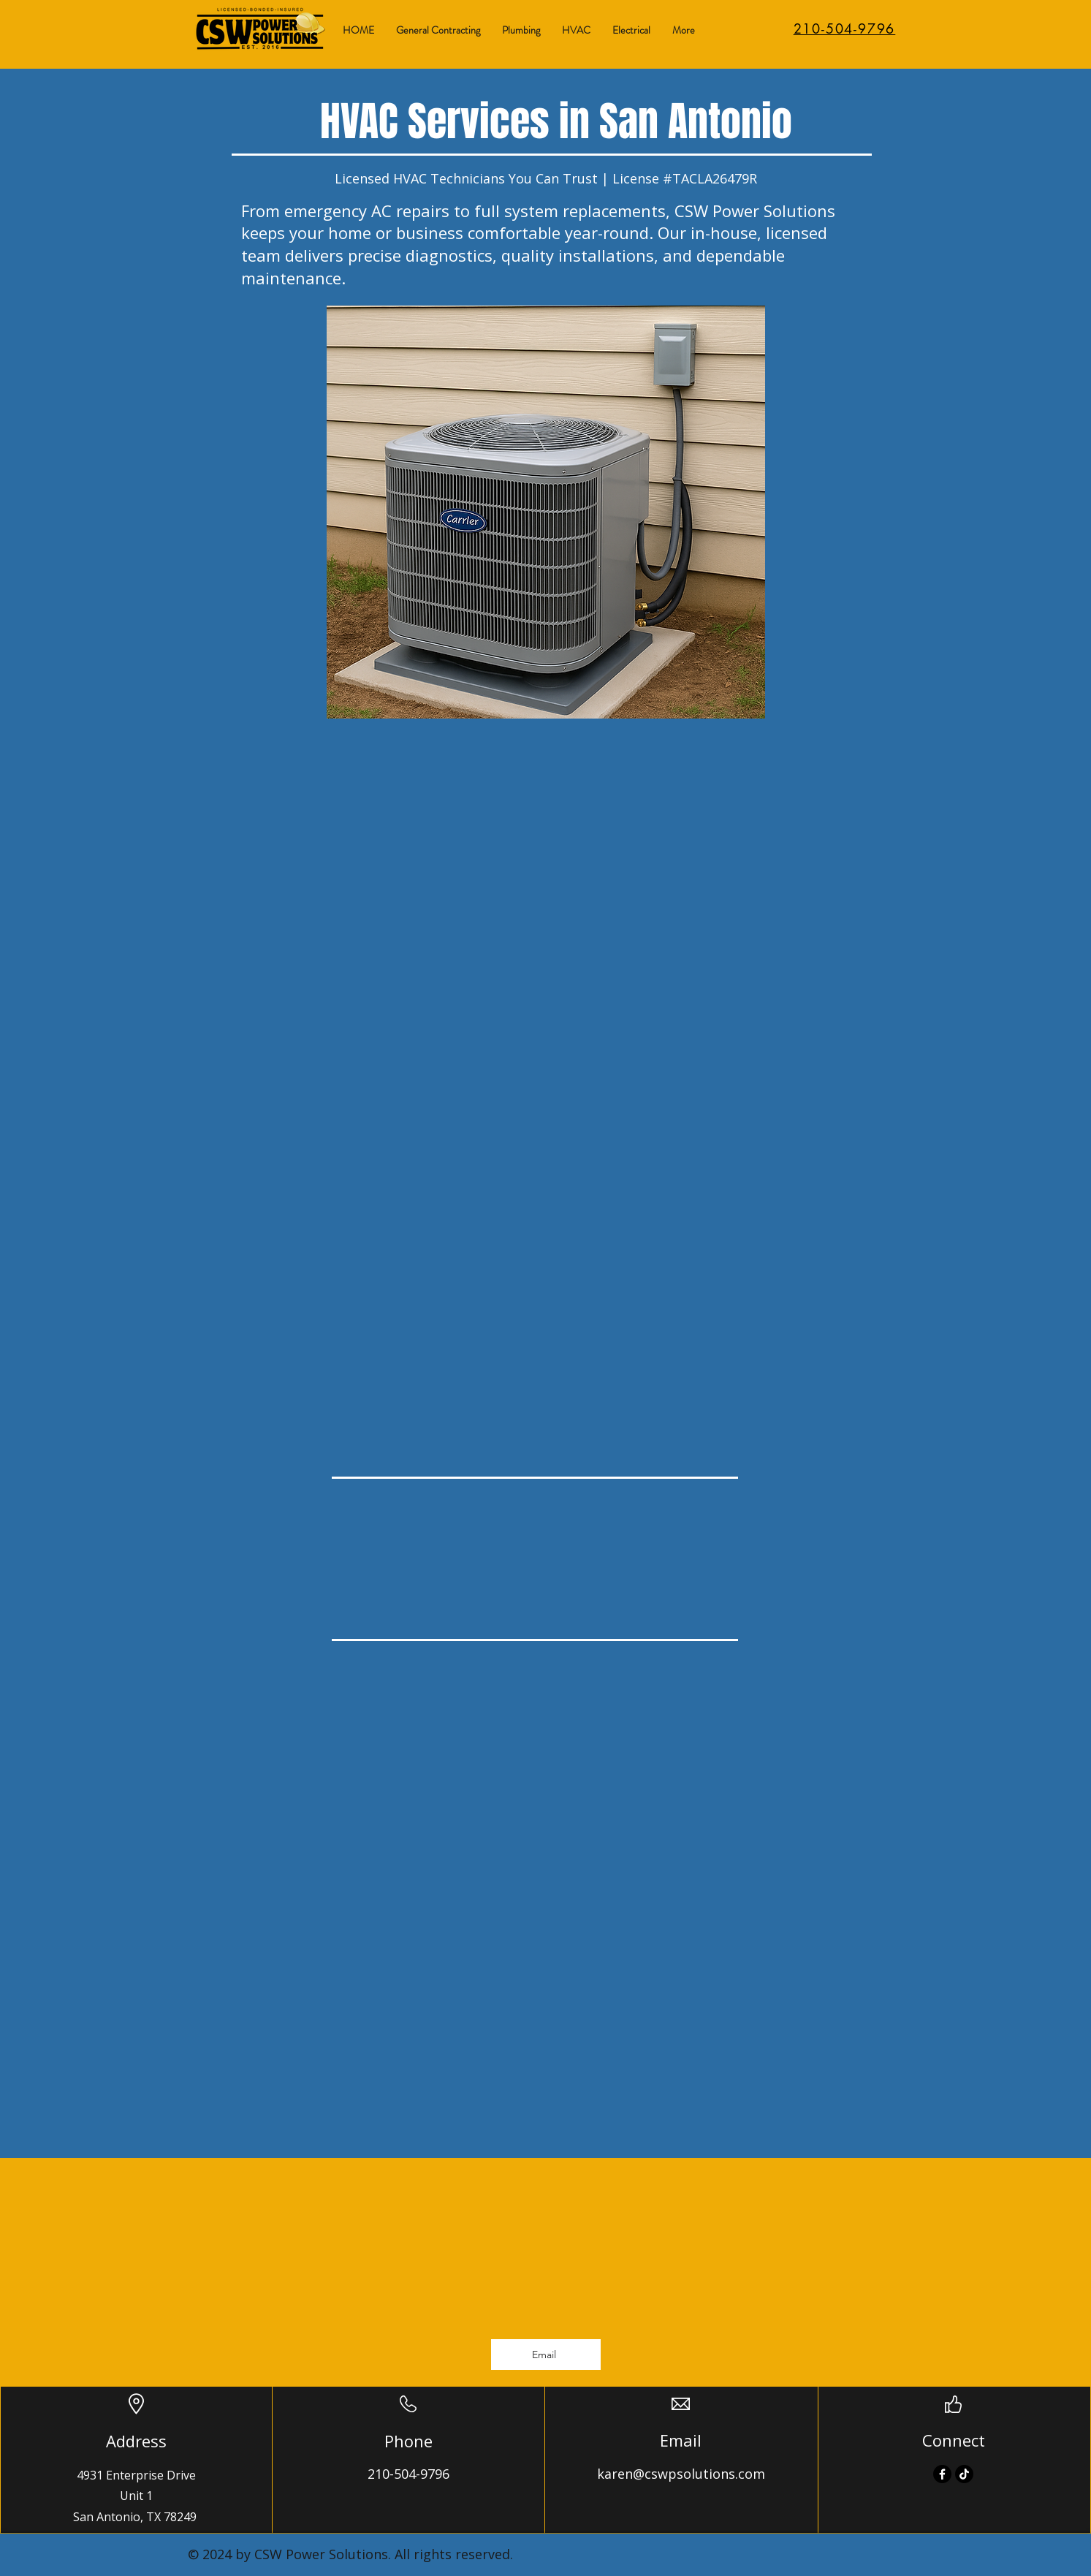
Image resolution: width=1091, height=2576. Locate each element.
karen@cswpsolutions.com (681, 2473)
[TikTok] (964, 2474)
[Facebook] (942, 2474)
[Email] (546, 2354)
